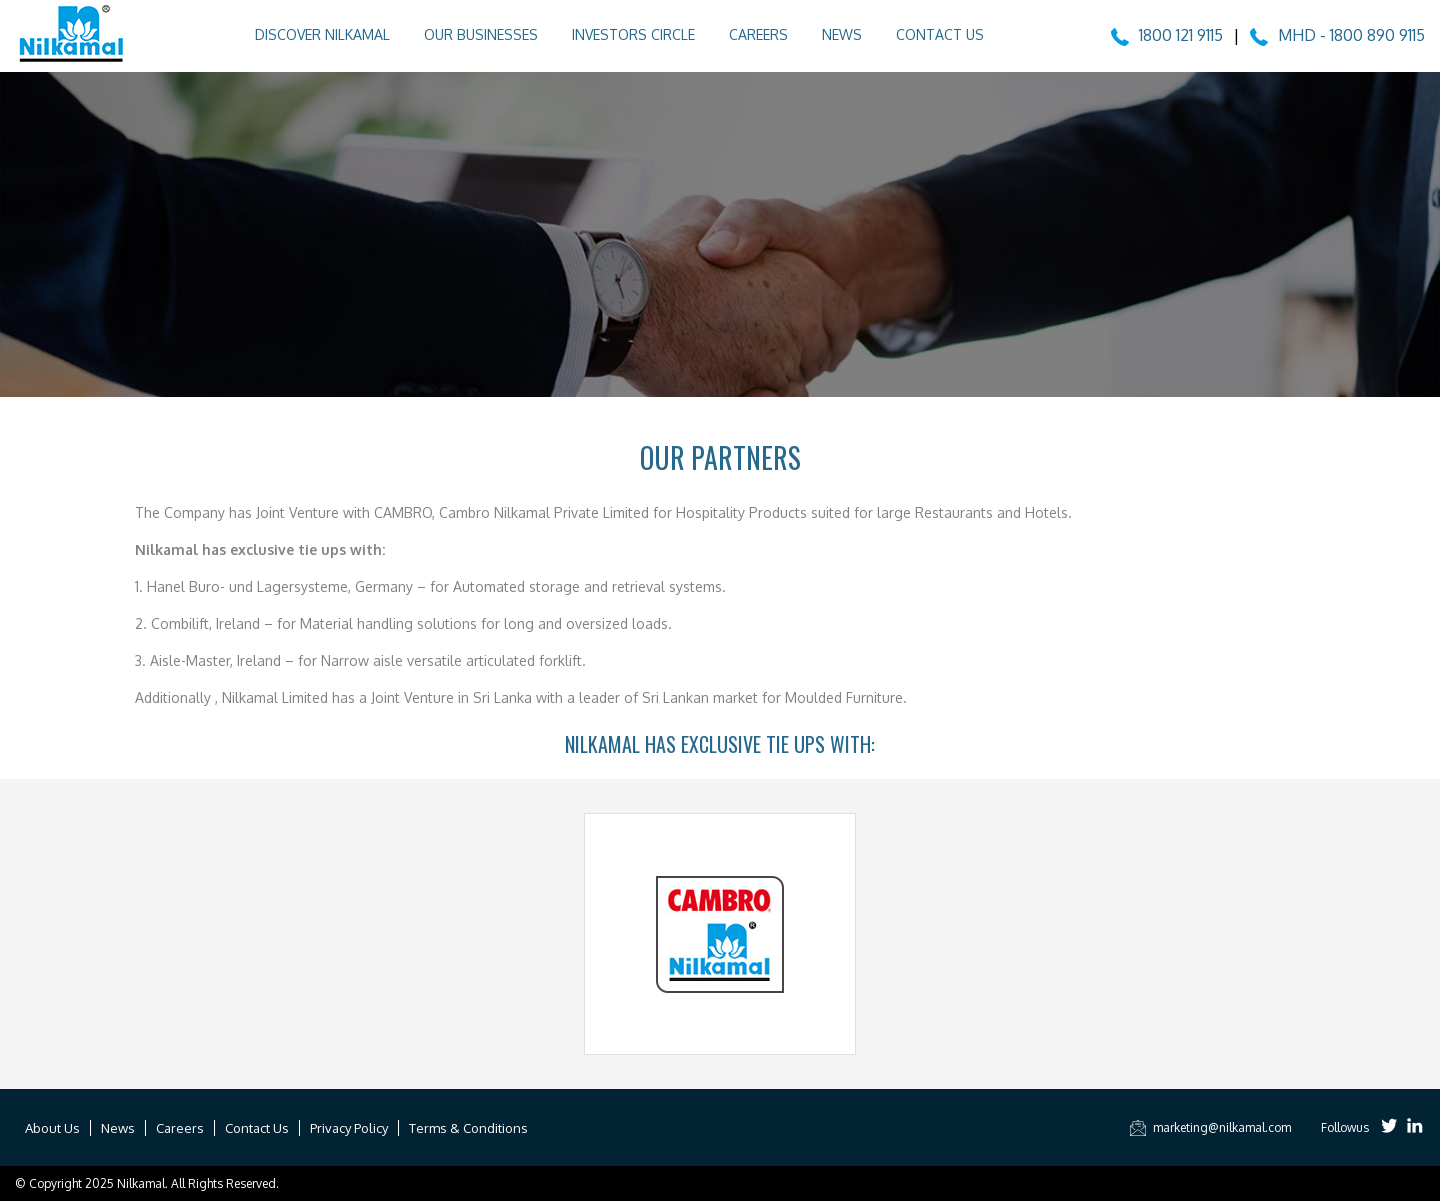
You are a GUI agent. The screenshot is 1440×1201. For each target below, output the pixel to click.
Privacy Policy (349, 1128)
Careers (758, 34)
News (842, 34)
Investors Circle (633, 34)
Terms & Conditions (468, 1128)
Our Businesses (481, 34)
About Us (52, 1128)
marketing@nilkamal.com (1209, 1127)
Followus (1345, 1127)
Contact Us (940, 34)
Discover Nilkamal (322, 34)
